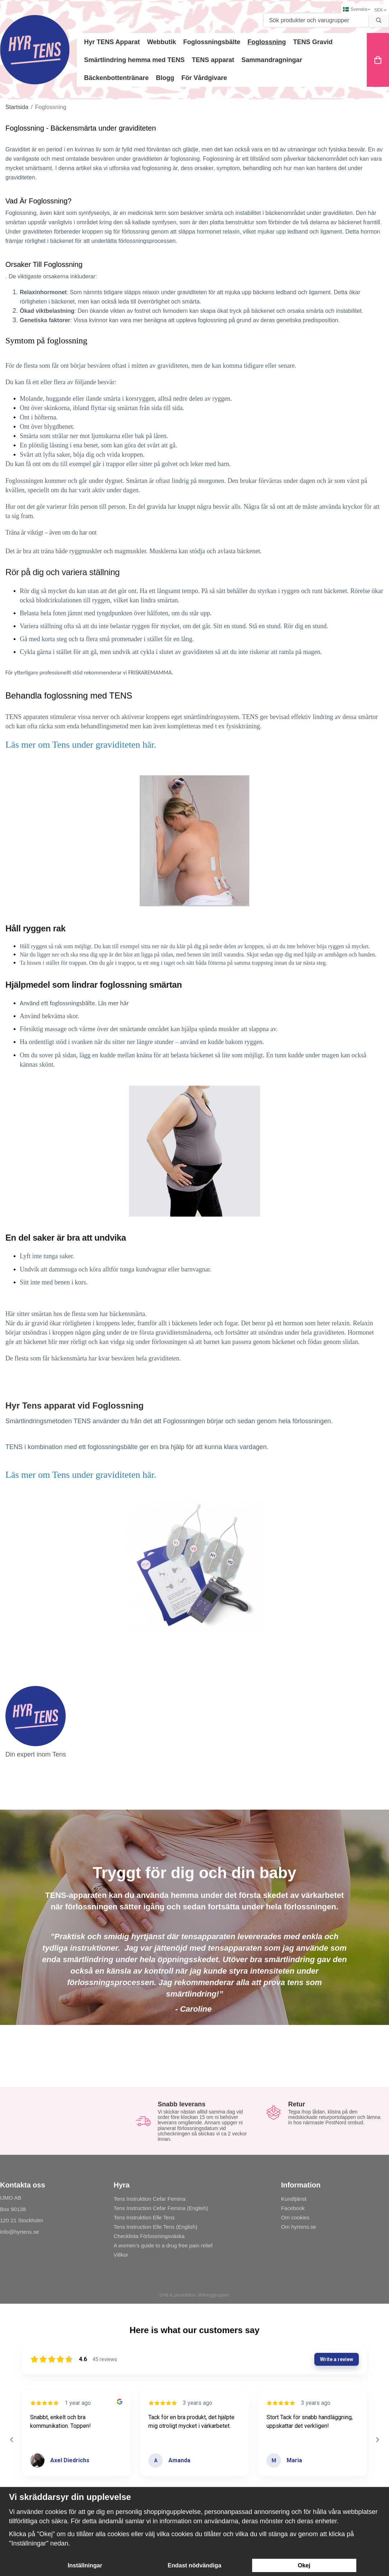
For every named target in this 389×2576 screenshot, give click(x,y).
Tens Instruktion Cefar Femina (149, 2199)
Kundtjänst (293, 2199)
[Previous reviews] (11, 2439)
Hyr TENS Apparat (112, 42)
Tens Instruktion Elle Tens (144, 2217)
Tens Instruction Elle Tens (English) (155, 2227)
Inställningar (85, 2565)
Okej (304, 2565)
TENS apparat (213, 60)
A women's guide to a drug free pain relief (163, 2245)
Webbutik (161, 42)
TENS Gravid (313, 42)
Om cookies (295, 2217)
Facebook (293, 2208)
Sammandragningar (271, 60)
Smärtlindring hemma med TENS (134, 60)
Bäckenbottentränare (116, 77)
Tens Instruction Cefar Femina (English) (161, 2208)
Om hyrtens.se (298, 2227)
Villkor (121, 2255)
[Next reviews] (377, 2439)
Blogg (165, 77)
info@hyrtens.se (19, 2232)
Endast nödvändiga (194, 2565)
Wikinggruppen (214, 2295)
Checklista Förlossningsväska (149, 2236)
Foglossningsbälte (211, 42)
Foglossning (266, 42)
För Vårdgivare (204, 77)
